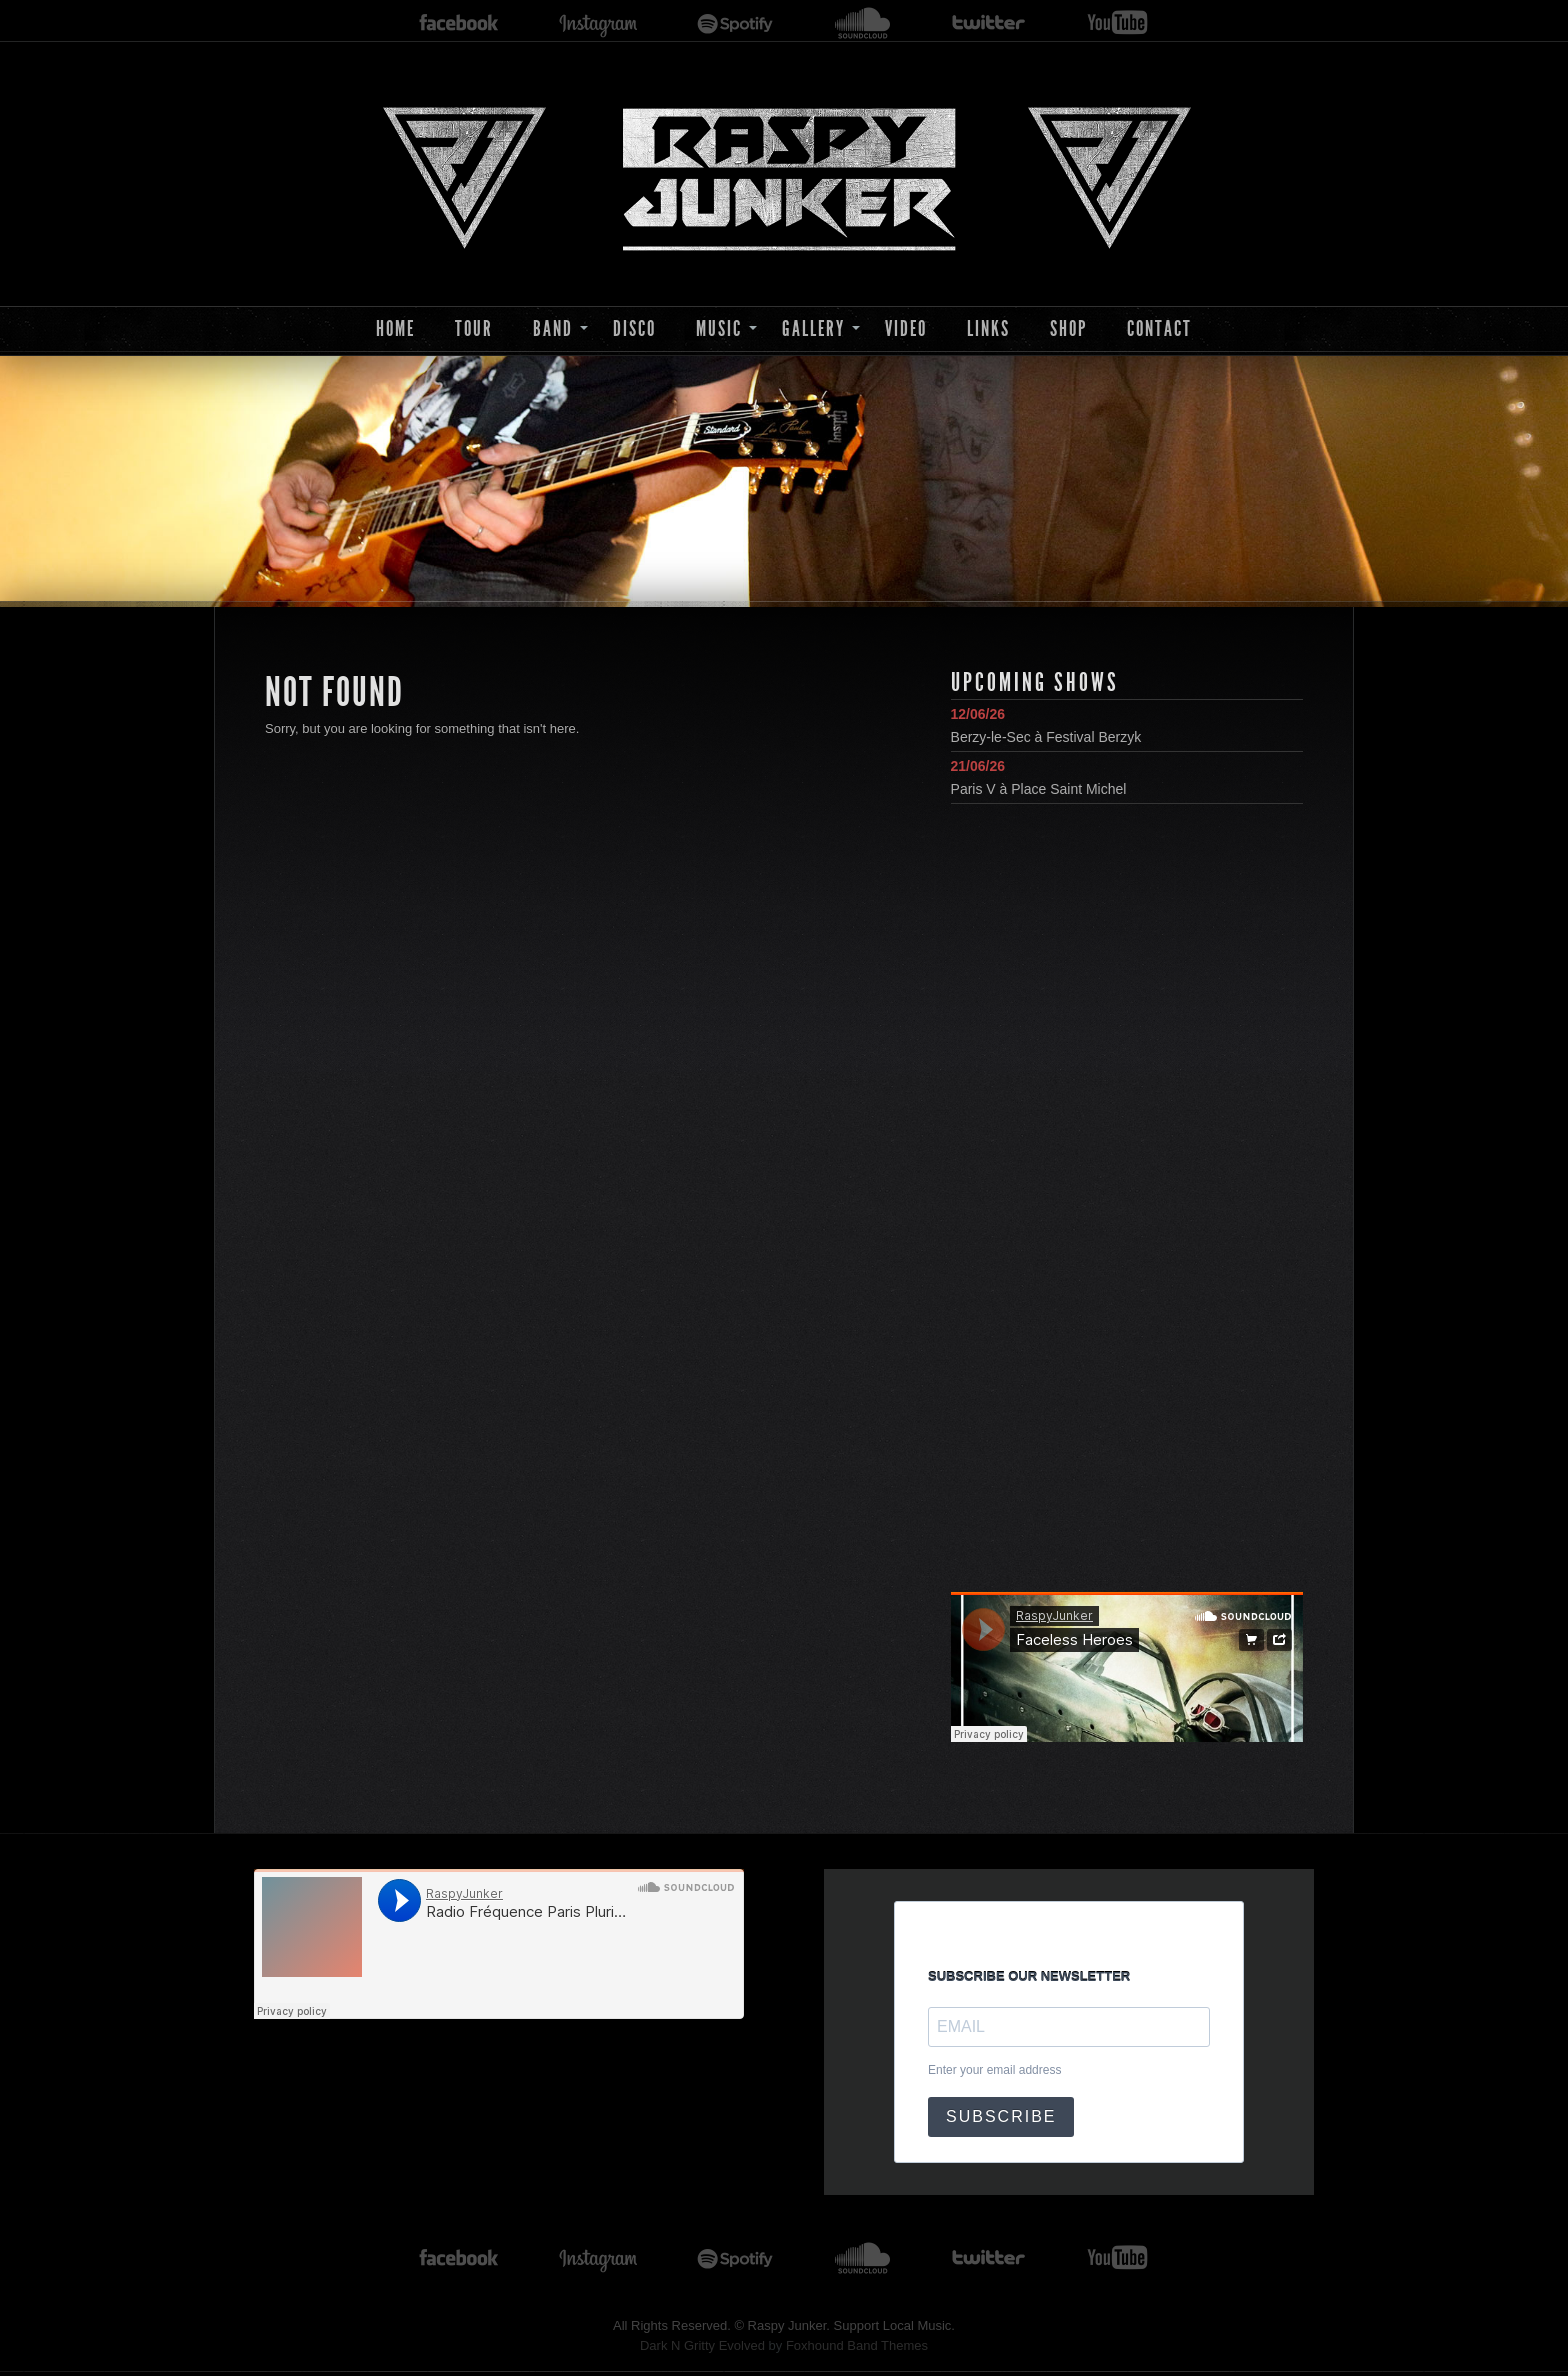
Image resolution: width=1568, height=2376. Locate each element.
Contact (1159, 328)
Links (988, 328)
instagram (598, 23)
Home (395, 328)
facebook (459, 23)
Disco (634, 328)
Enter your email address (994, 2070)
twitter (989, 23)
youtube (1117, 23)
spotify (735, 23)
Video (906, 328)
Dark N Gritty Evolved (702, 2345)
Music (719, 328)
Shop (1068, 328)
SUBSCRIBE (1001, 2116)
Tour (474, 328)
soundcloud (863, 23)
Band (553, 328)
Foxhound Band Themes (857, 2345)
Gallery (813, 328)
